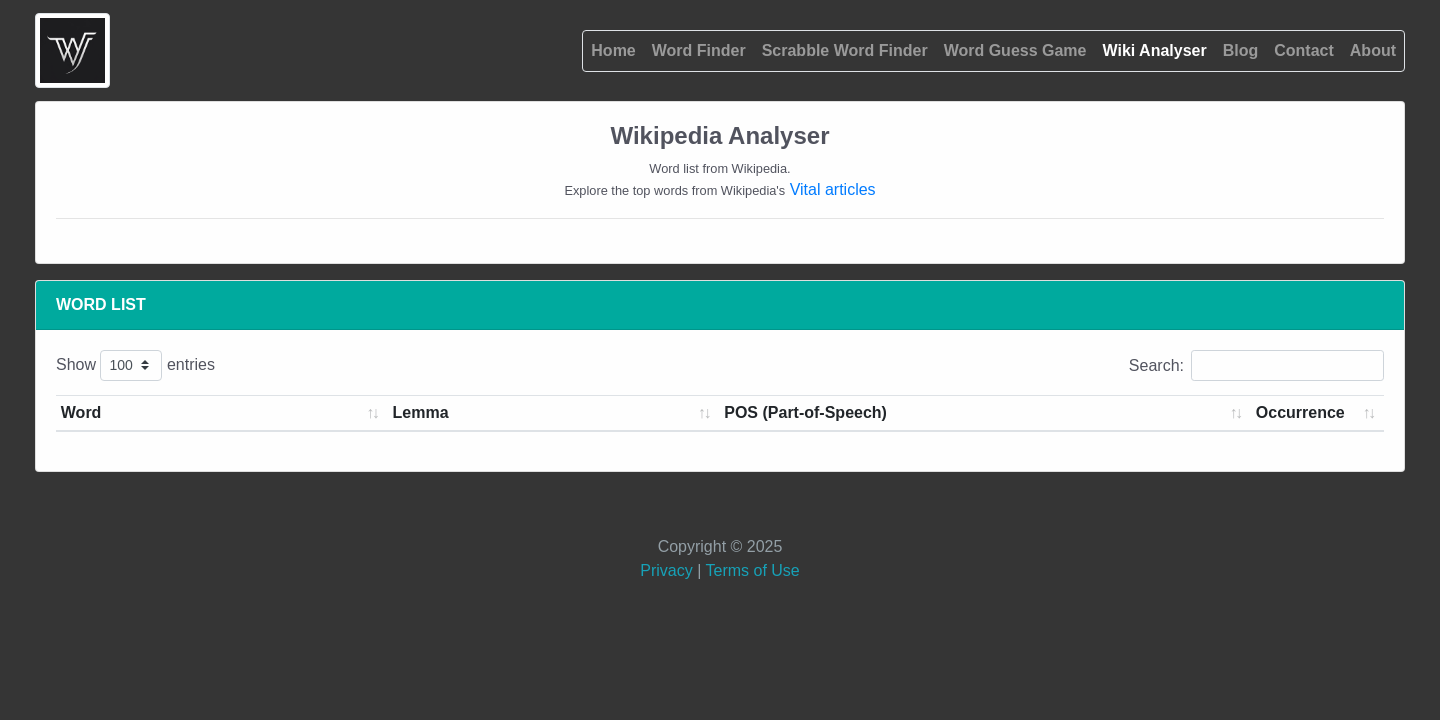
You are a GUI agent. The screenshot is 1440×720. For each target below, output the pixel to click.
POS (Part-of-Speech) (805, 412)
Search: (1256, 365)
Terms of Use (752, 570)
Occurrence (1300, 412)
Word (81, 412)
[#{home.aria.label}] (72, 50)
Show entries (135, 365)
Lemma (421, 412)
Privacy (668, 570)
